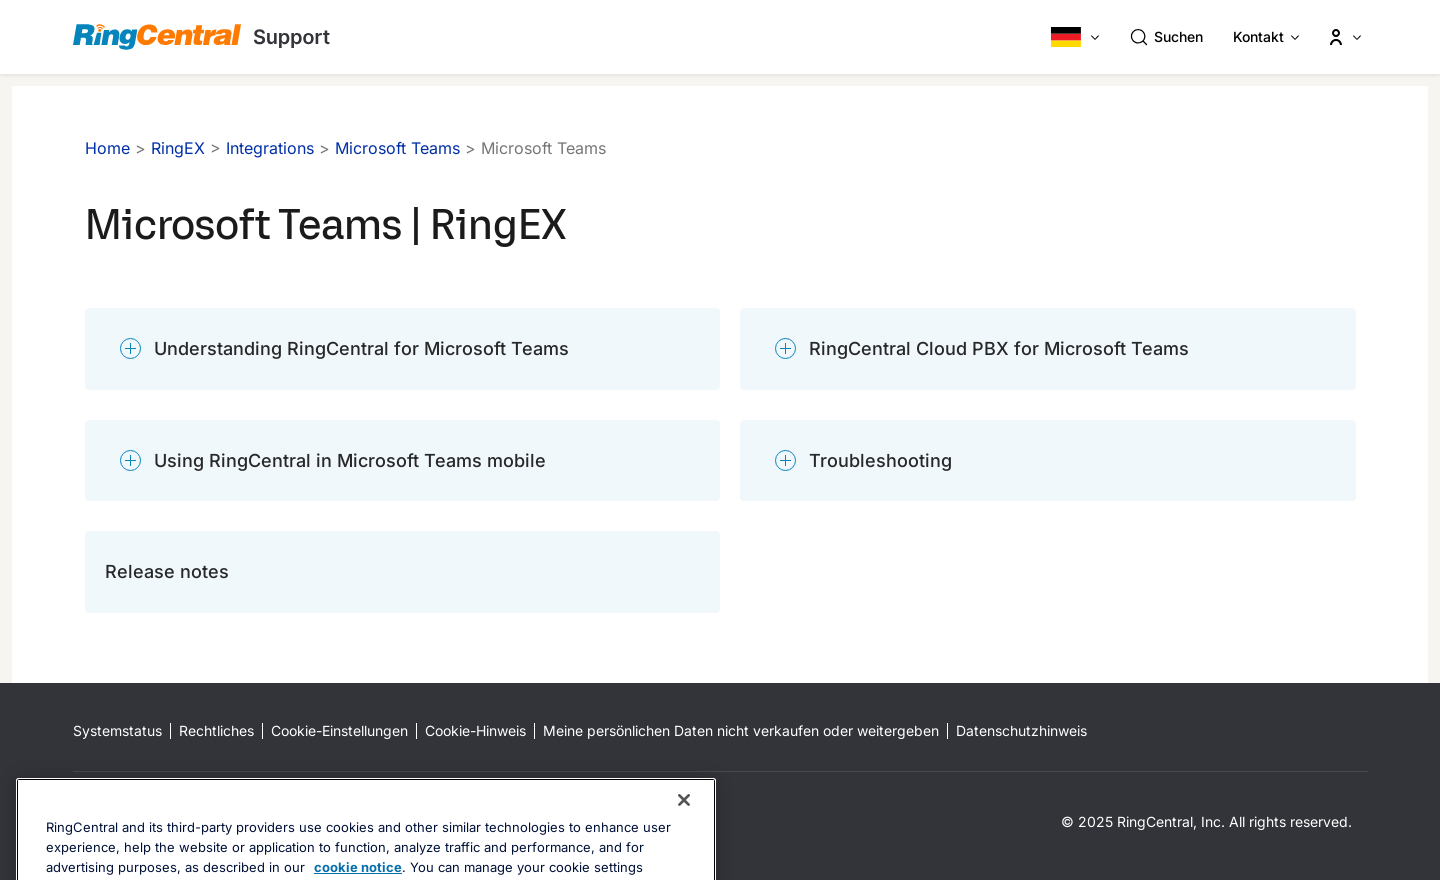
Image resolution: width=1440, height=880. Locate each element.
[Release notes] (403, 572)
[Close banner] (684, 835)
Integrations (270, 148)
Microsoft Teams (397, 148)
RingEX (178, 148)
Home (107, 148)
